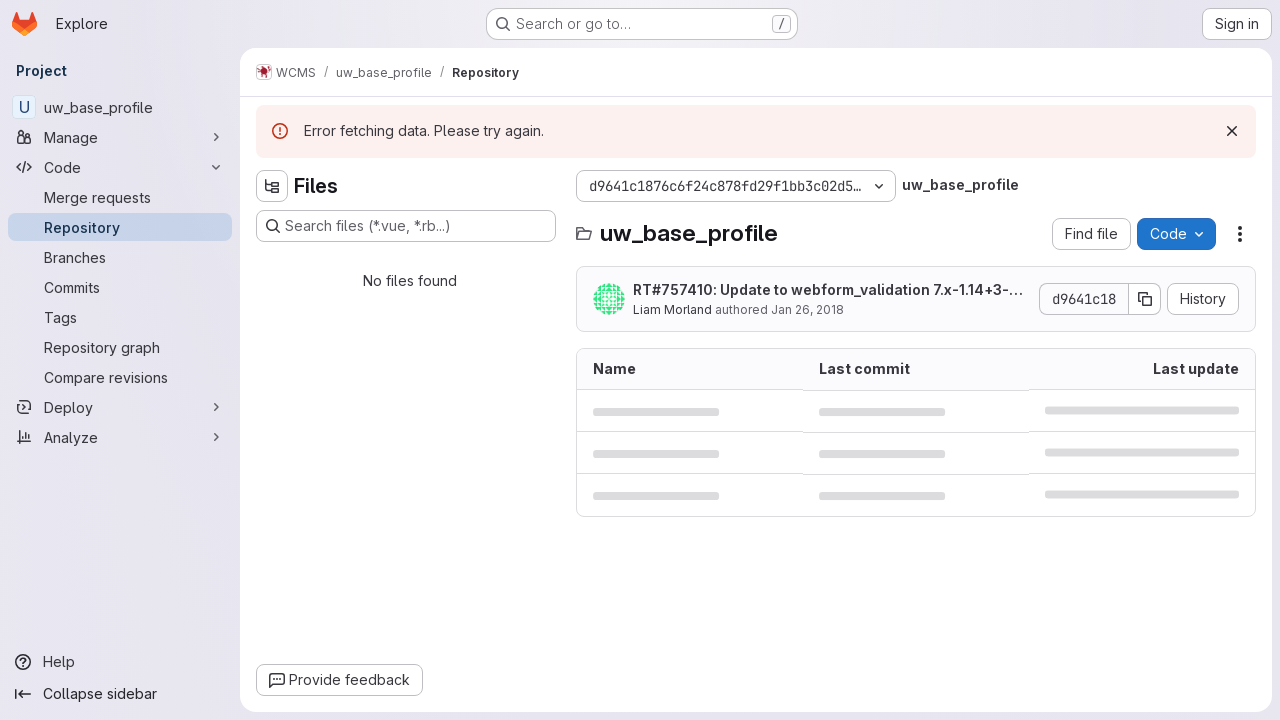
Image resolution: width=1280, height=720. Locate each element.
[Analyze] (120, 437)
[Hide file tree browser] (272, 186)
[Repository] (120, 227)
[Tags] (120, 317)
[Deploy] (120, 407)
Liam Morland (672, 309)
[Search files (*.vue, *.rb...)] (406, 226)
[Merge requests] (120, 197)
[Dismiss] (1232, 131)
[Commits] (120, 287)
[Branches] (120, 257)
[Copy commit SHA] (1145, 299)
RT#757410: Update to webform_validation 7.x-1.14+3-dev (830, 290)
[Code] (120, 167)
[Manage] (120, 137)
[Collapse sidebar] (120, 694)
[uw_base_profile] (120, 107)
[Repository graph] (120, 347)
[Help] (120, 662)
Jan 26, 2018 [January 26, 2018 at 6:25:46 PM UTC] (807, 309)
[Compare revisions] (120, 377)
